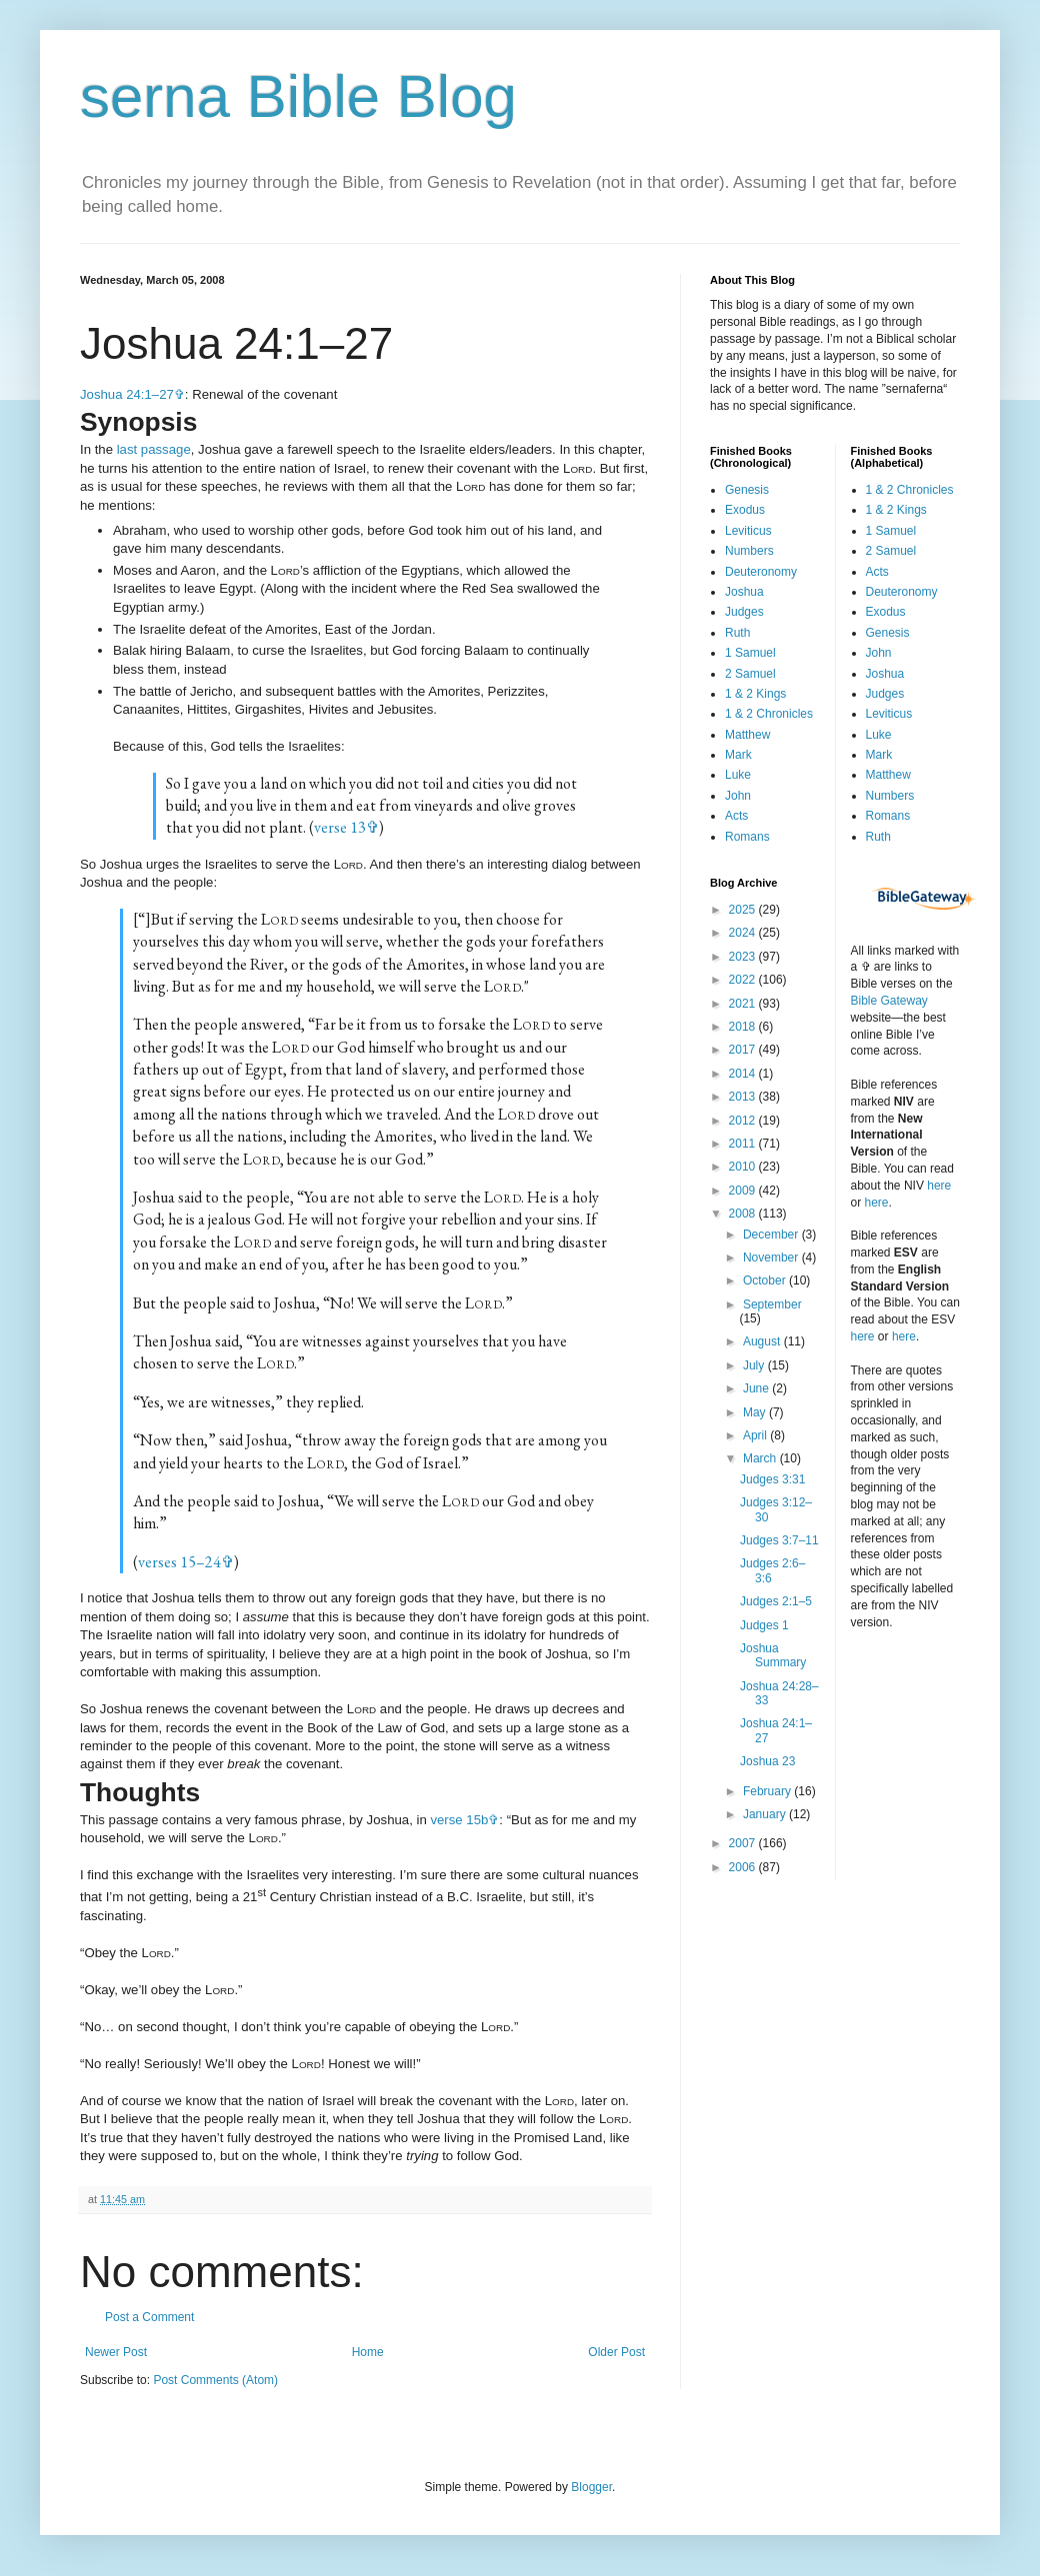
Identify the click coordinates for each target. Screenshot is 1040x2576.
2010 (744, 1167)
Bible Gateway (889, 1001)
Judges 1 (764, 1625)
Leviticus (748, 531)
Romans (747, 837)
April (756, 1435)
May (756, 1412)
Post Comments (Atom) (215, 2380)
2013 (744, 1097)
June (757, 1388)
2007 (744, 1843)
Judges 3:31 (772, 1479)
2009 (744, 1191)
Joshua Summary (773, 1655)
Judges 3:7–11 (779, 1540)
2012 (744, 1121)
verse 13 (340, 827)
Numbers (749, 551)
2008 (744, 1214)
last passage (154, 449)
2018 (744, 1027)
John (738, 796)
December (772, 1235)
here (939, 1186)
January (766, 1814)
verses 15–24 (179, 1561)
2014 (744, 1074)
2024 (744, 933)
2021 (744, 1004)
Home (368, 2352)
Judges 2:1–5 (776, 1601)
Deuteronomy (761, 572)
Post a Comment (149, 2317)
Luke (738, 775)
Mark (738, 755)
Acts (736, 816)
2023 (744, 957)
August (763, 1341)
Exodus (745, 510)
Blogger (591, 2487)
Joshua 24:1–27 (127, 394)
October (766, 1281)
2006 (744, 1867)
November (772, 1258)
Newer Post (116, 2352)
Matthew (747, 735)
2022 (744, 980)
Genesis (747, 490)
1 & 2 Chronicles (769, 714)
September (772, 1304)
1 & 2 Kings (755, 694)
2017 (744, 1050)
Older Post (616, 2352)
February (768, 1791)
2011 (744, 1144)
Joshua (744, 592)
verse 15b (459, 1819)
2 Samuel (750, 674)
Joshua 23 (767, 1761)
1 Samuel (750, 653)
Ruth (737, 633)
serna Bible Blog (298, 96)
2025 (744, 910)
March (761, 1458)
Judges (744, 612)
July (755, 1365)
